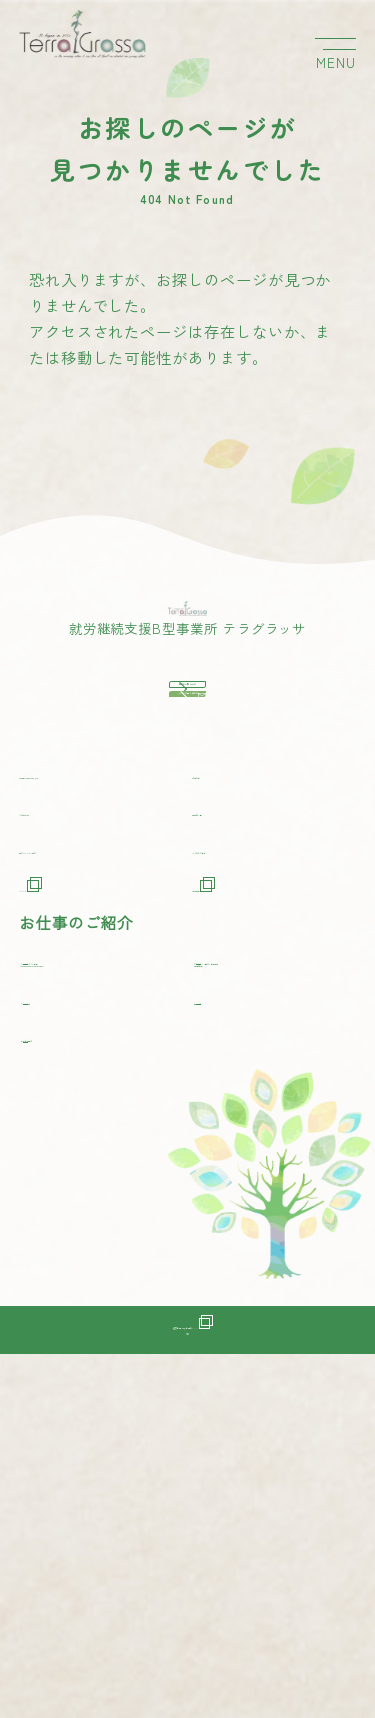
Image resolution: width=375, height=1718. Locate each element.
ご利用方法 (60, 1082)
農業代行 (239, 1309)
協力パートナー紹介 (92, 1120)
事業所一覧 (233, 1082)
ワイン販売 (75, 1309)
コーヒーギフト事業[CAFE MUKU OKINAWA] (107, 1253)
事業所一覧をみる (224, 840)
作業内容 (224, 1026)
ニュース (62, 1159)
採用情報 (235, 1159)
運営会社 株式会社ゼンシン (187, 1647)
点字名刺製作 (83, 1347)
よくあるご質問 (249, 1120)
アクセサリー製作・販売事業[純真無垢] (280, 1253)
